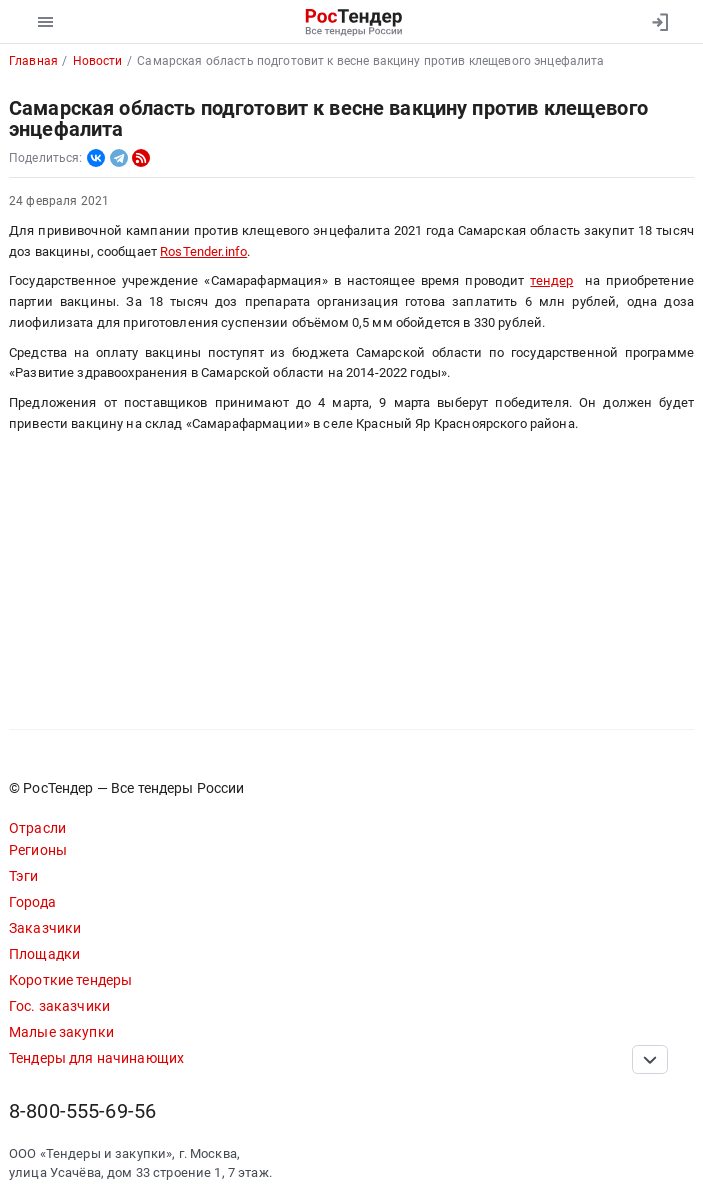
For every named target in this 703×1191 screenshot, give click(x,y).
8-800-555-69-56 (82, 1111)
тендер (551, 280)
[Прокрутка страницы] (650, 1059)
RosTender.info (203, 251)
